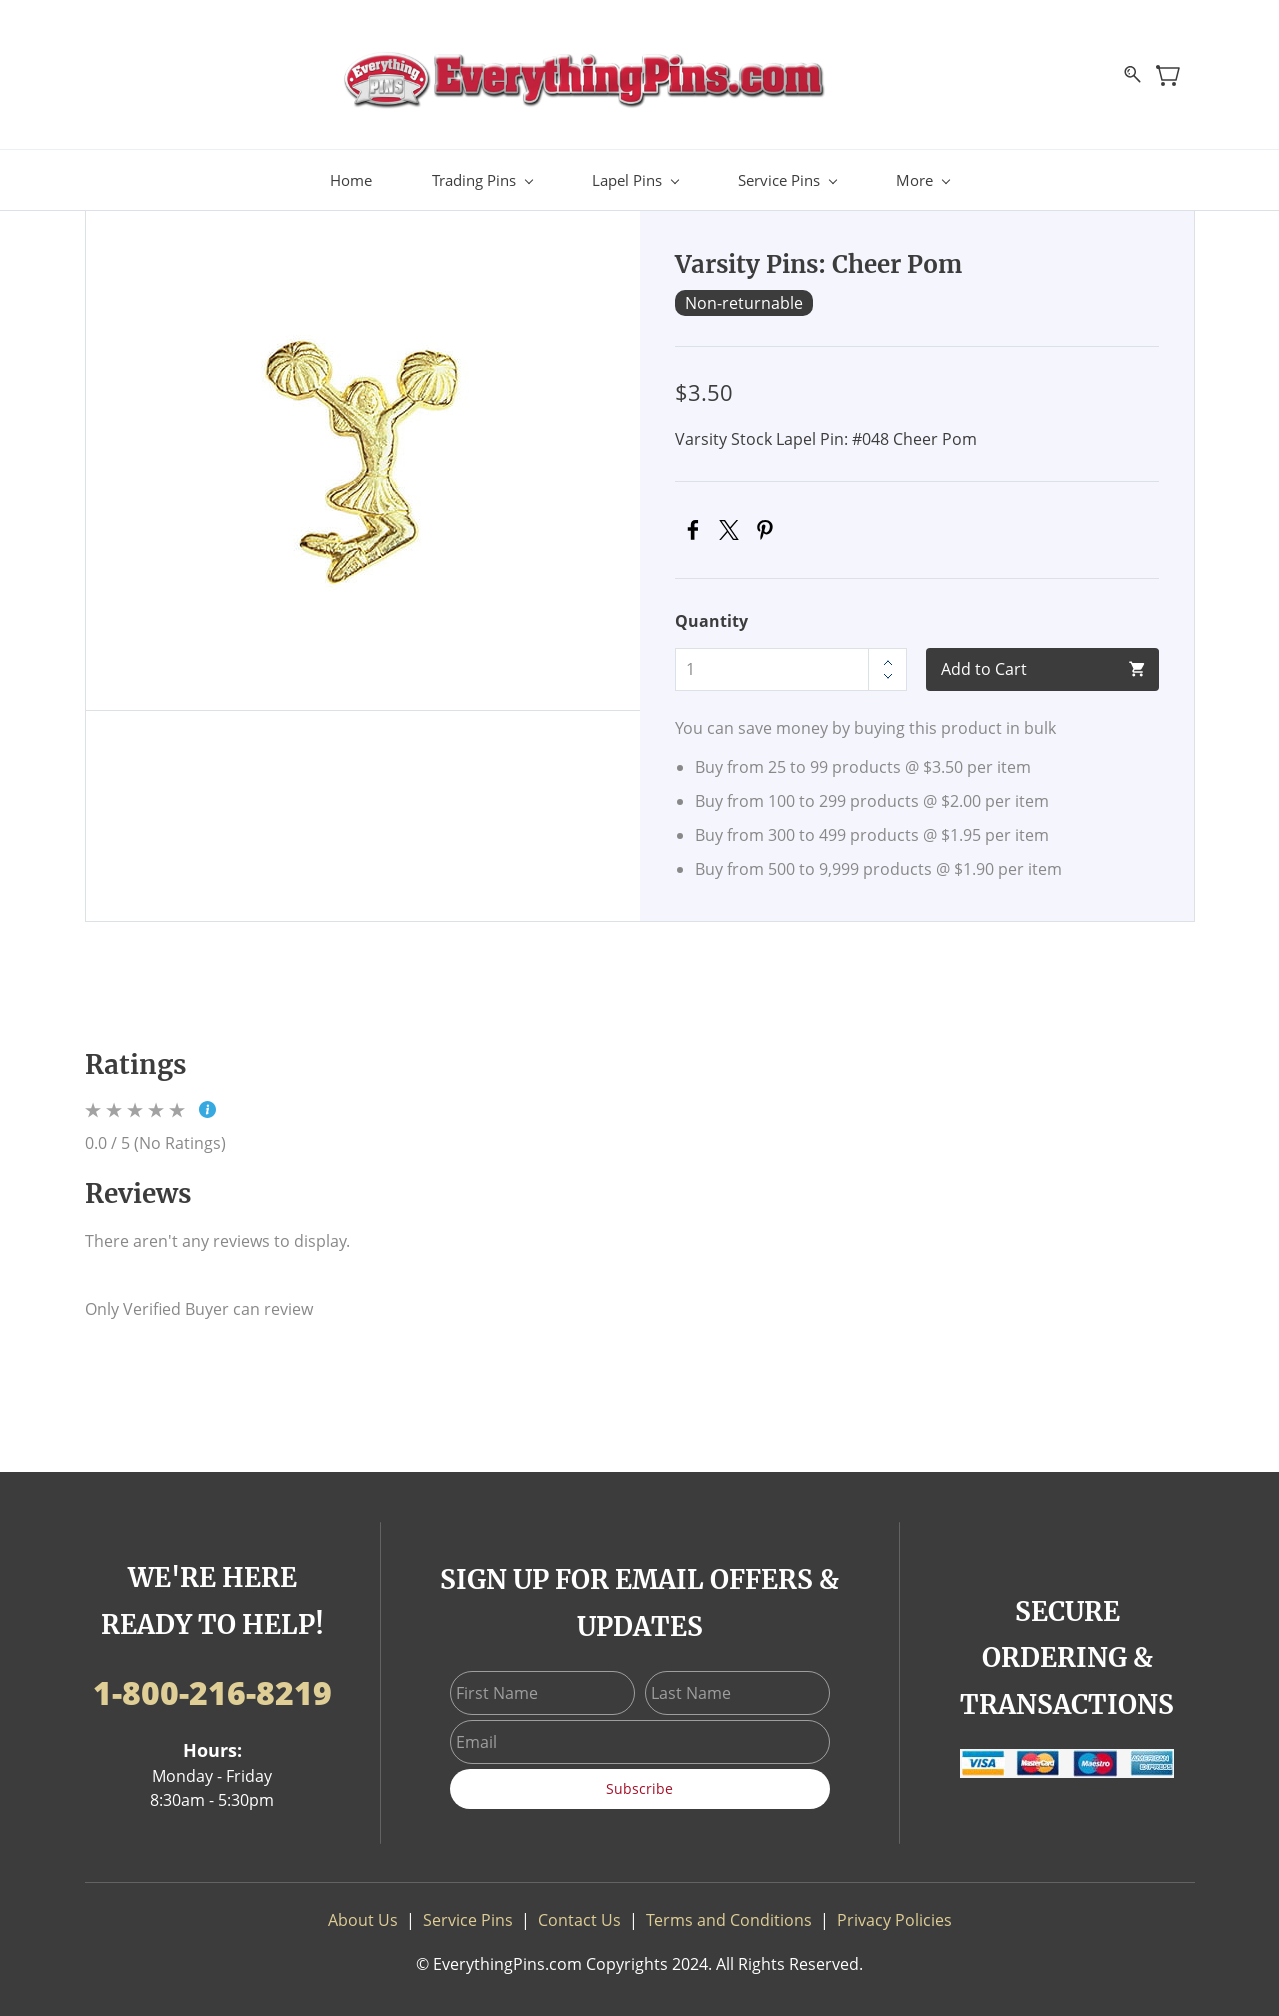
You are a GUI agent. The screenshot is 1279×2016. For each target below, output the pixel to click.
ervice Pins (472, 1910)
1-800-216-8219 (212, 1682)
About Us (363, 1910)
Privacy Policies (894, 1910)
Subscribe (639, 1778)
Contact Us (579, 1910)
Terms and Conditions (729, 1910)
